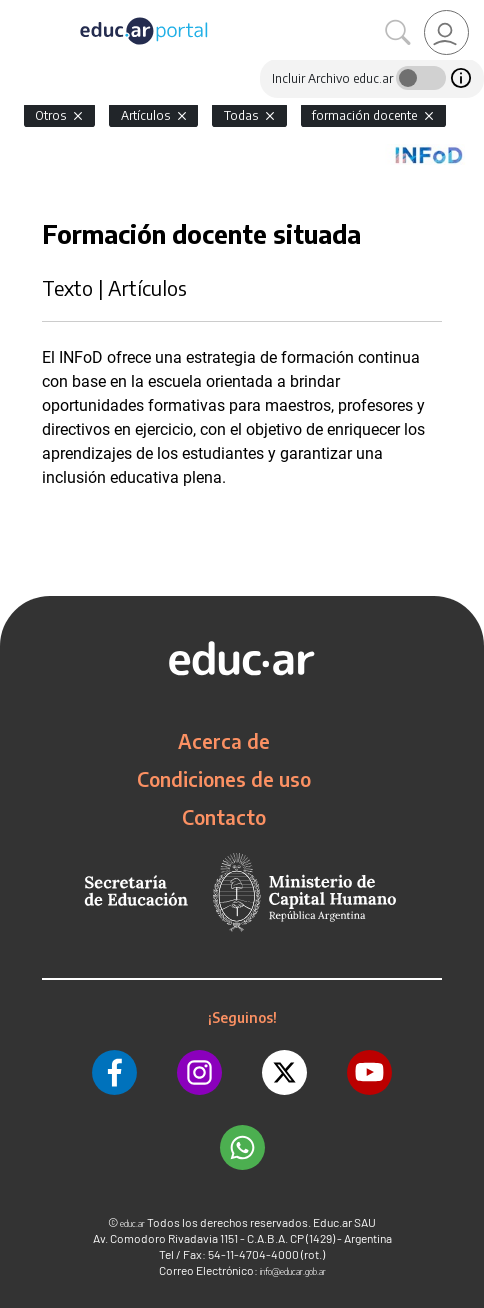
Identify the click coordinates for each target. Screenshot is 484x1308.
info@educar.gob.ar (293, 1271)
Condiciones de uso (224, 779)
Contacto (224, 817)
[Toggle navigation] (18, 11)
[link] (446, 32)
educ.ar (132, 1223)
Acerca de (224, 741)
